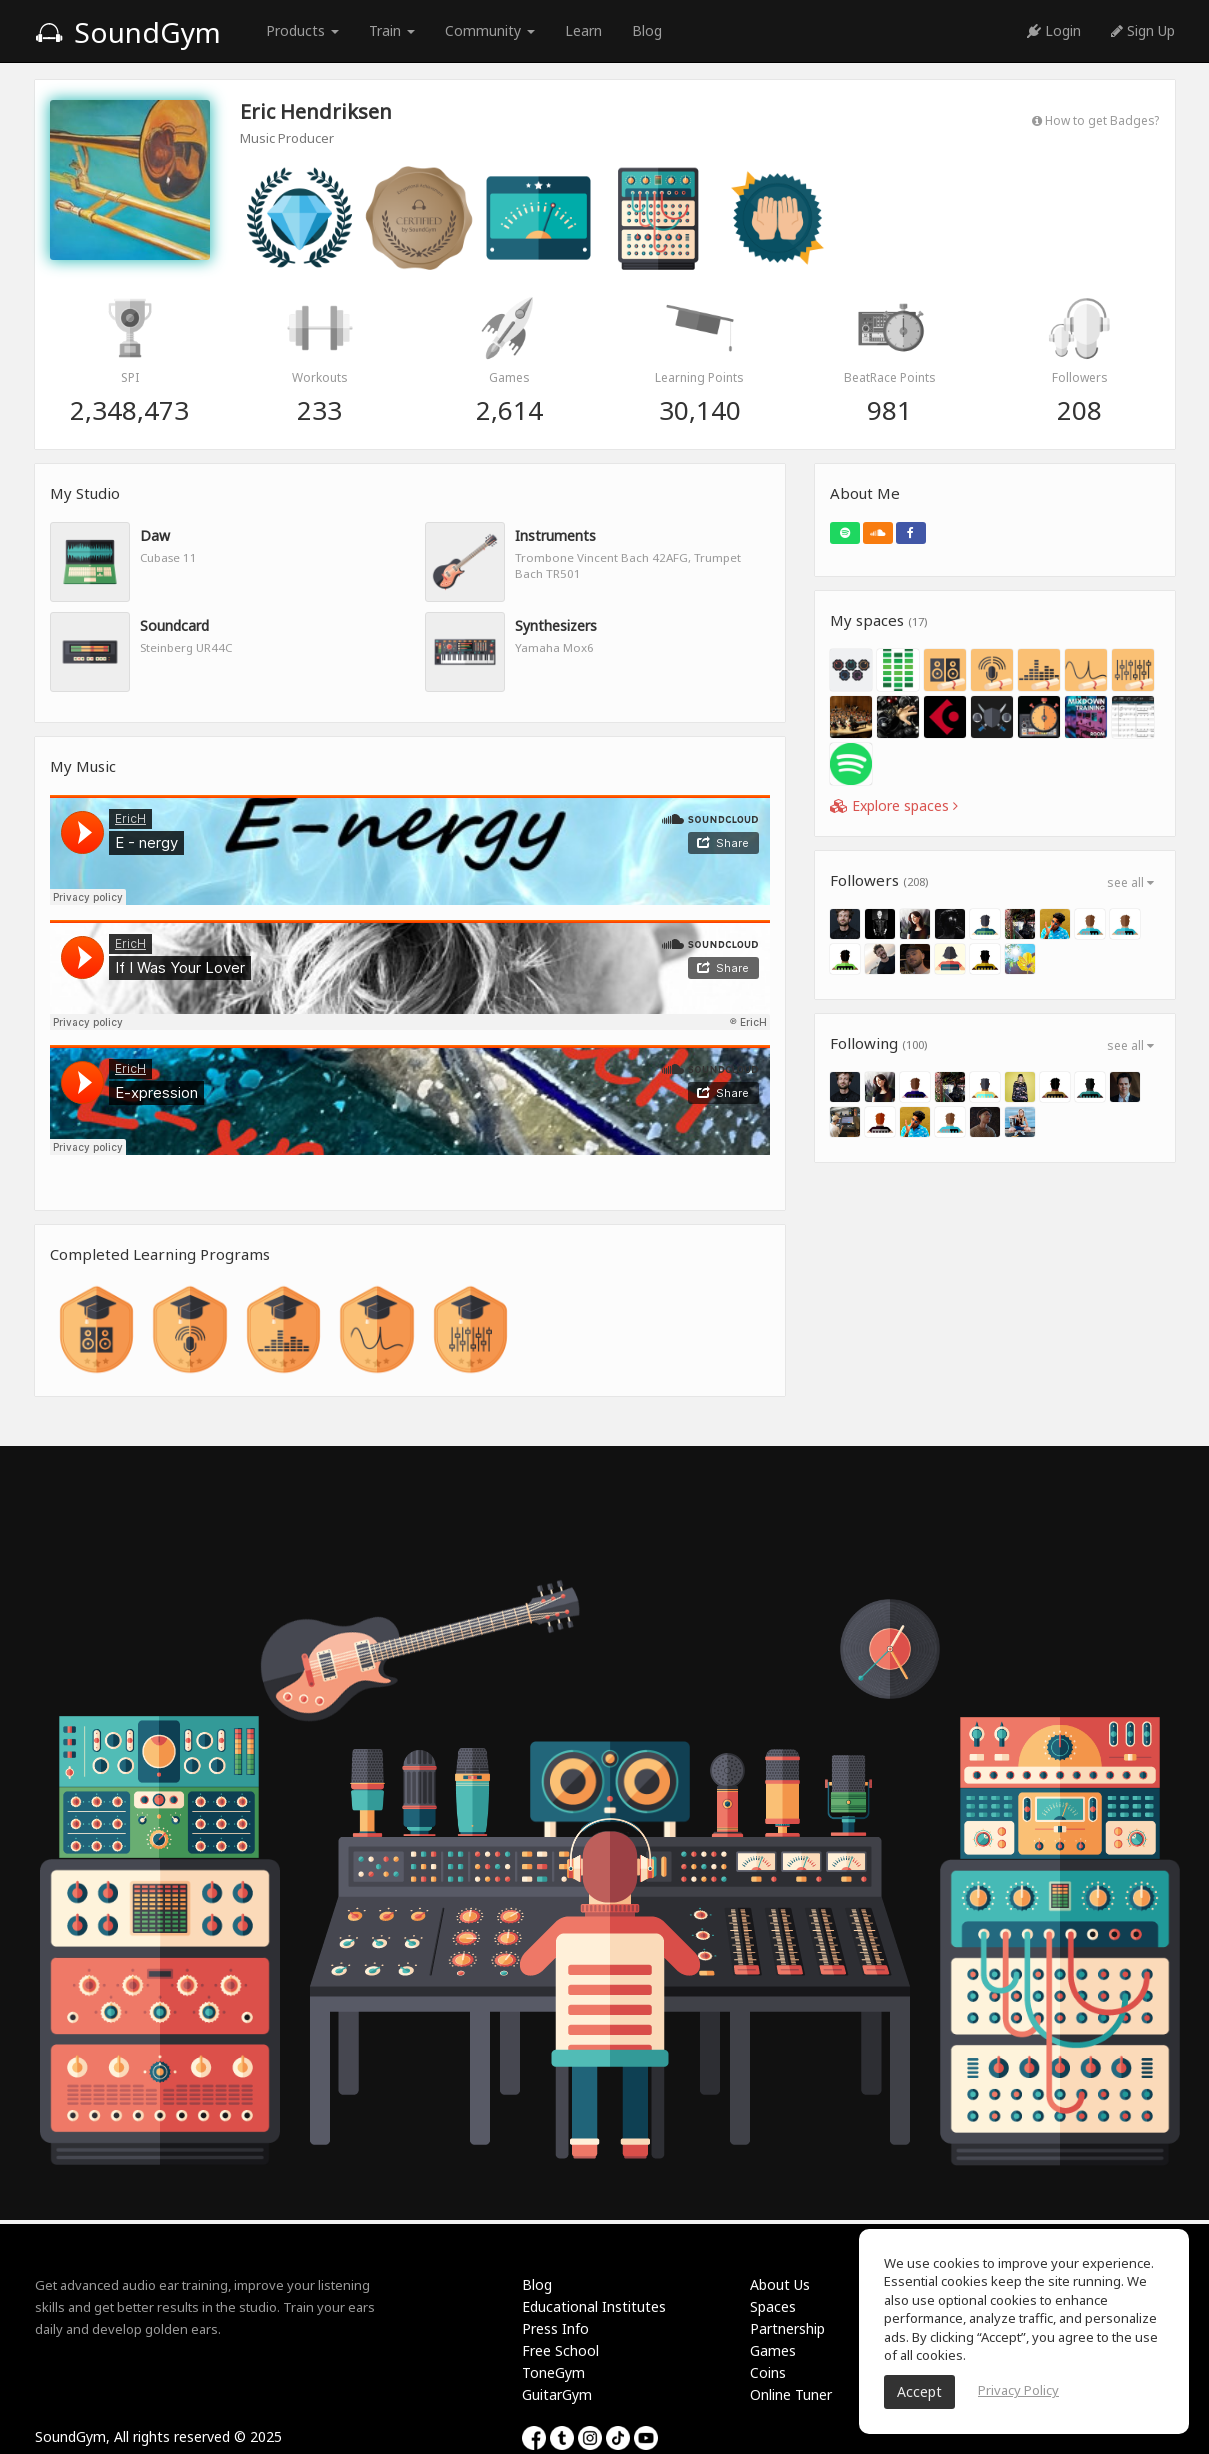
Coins (768, 2372)
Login (1054, 30)
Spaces (773, 2306)
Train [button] (392, 30)
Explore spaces (894, 805)
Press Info (555, 2328)
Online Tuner (791, 2394)
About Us (780, 2284)
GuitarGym (557, 2394)
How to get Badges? (1095, 120)
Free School (560, 2350)
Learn (583, 30)
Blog (647, 30)
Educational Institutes (594, 2306)
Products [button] (302, 30)
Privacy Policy (1018, 2390)
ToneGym (553, 2372)
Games (773, 2350)
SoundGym (128, 32)
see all (1130, 882)
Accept (919, 2391)
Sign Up (1143, 30)
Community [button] (490, 30)
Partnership (787, 2328)
